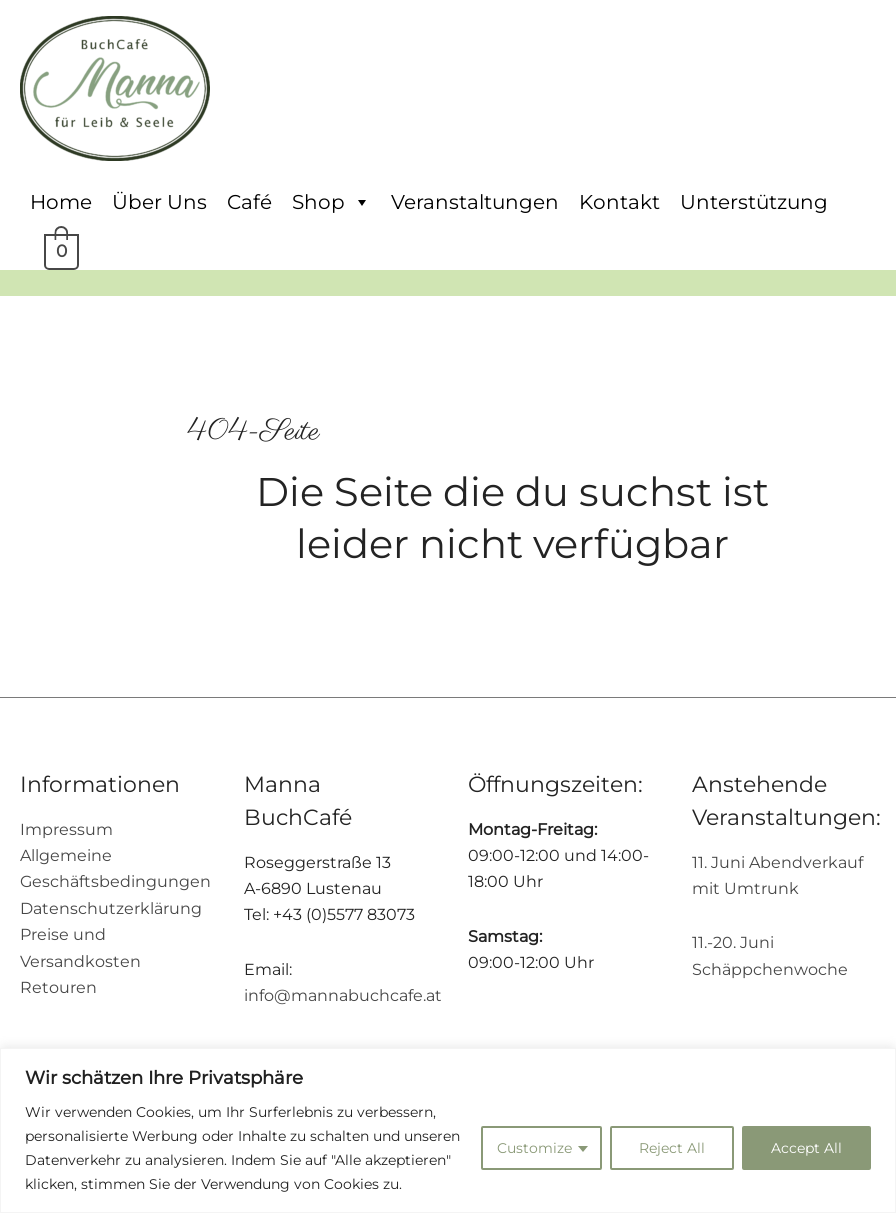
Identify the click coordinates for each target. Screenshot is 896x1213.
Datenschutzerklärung (111, 908)
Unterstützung (754, 202)
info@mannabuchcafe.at (343, 995)
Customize (534, 1148)
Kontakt (619, 202)
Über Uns (159, 202)
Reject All (672, 1148)
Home (61, 202)
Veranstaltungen (475, 202)
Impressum (66, 829)
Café (249, 202)
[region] (448, 1130)
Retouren (58, 987)
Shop (331, 202)
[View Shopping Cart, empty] (59, 249)
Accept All (806, 1148)
